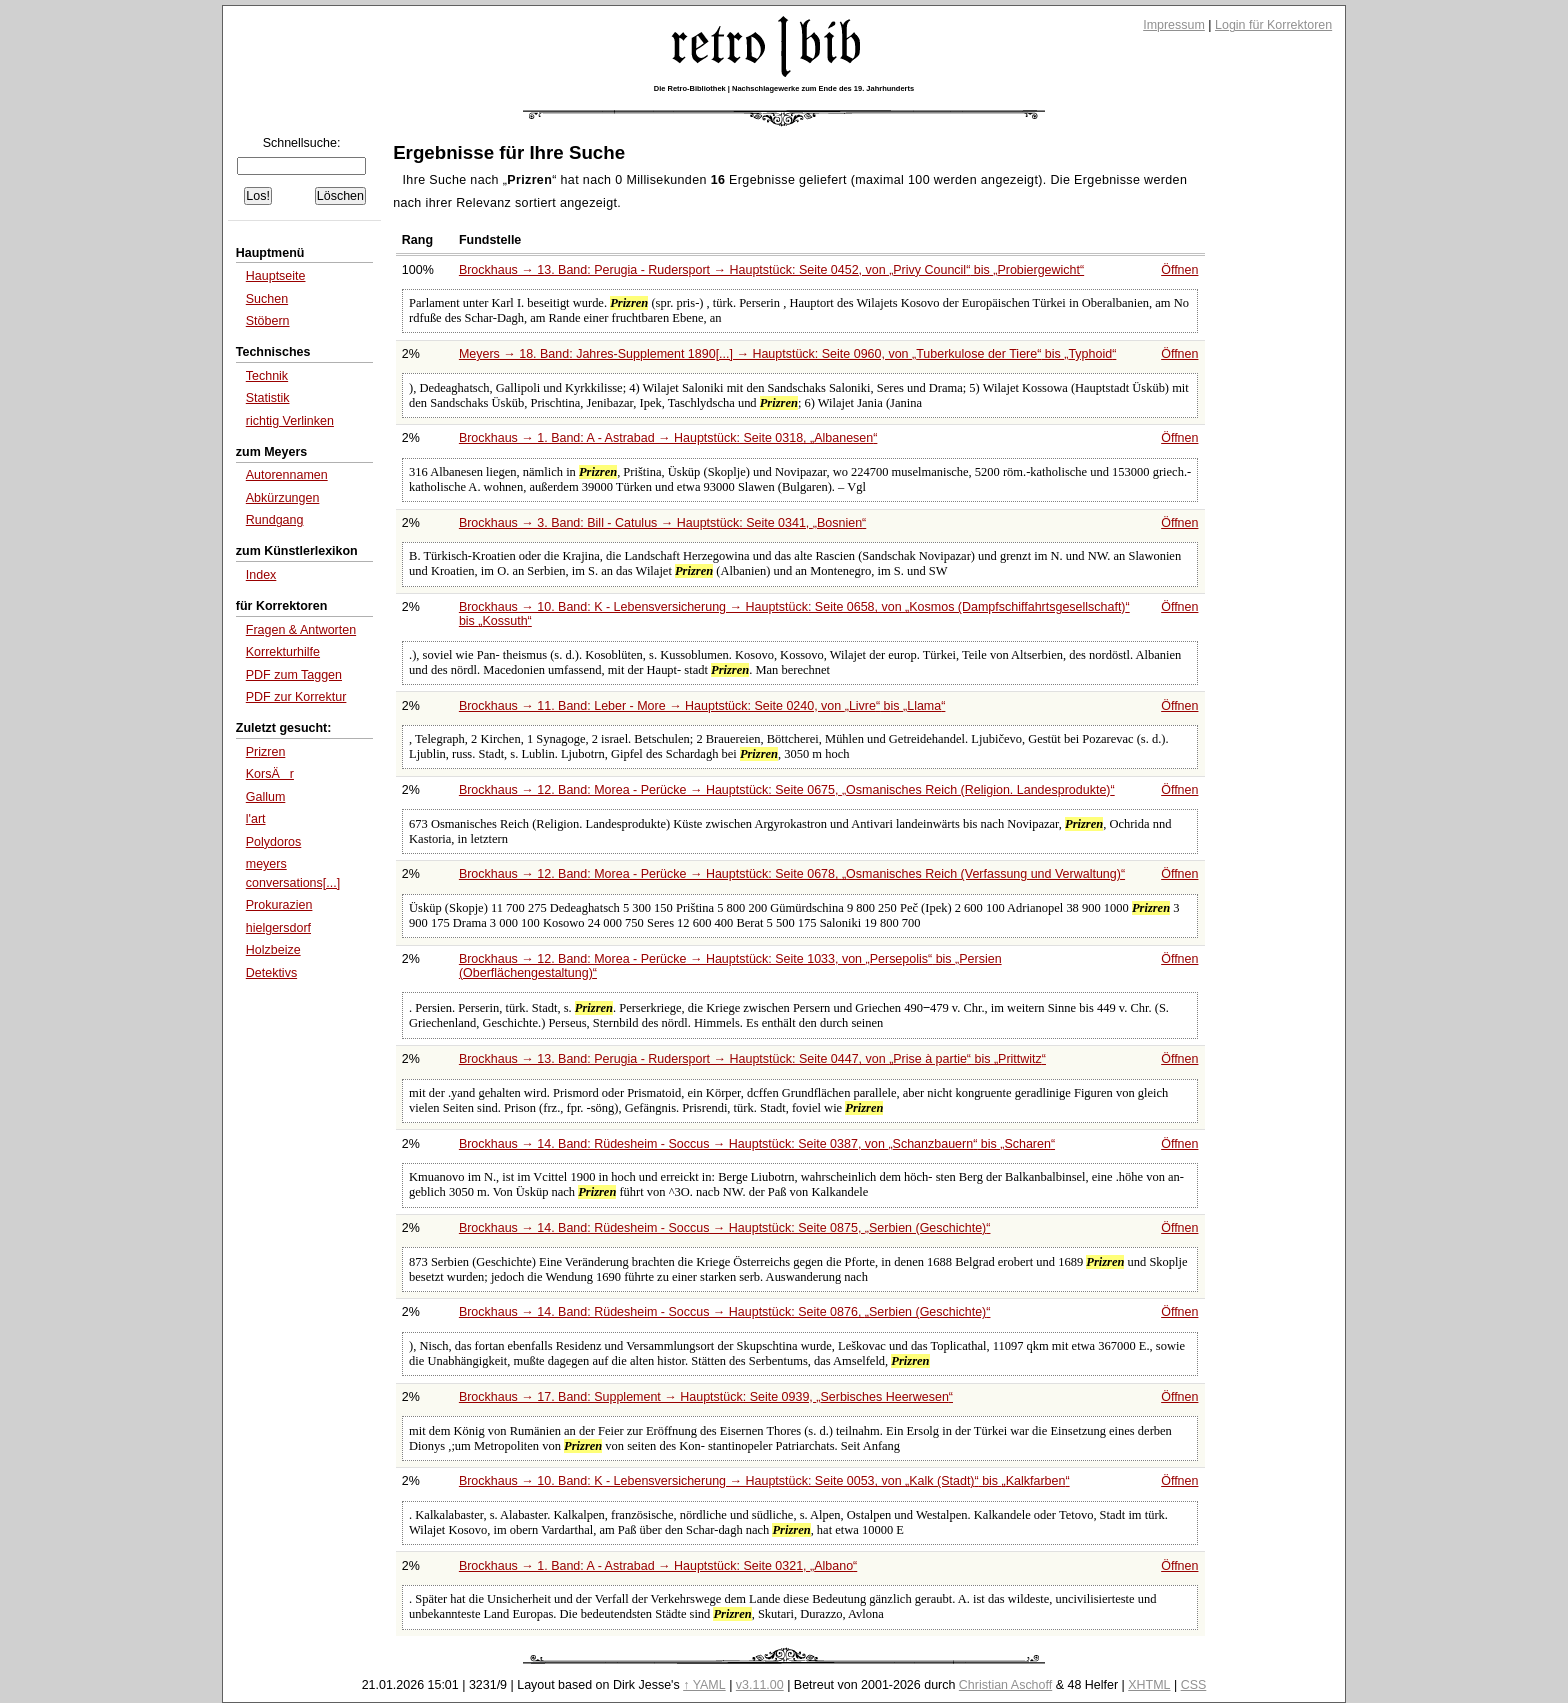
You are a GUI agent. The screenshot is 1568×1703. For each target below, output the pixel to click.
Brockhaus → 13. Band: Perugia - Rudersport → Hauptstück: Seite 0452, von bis (771, 270)
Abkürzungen (283, 498)
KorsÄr (270, 774)
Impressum (1174, 25)
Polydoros (274, 842)
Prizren (266, 752)
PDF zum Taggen (294, 675)
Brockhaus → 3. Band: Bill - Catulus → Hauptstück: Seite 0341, (662, 523)
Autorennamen (287, 475)
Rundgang (275, 520)
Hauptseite (276, 276)
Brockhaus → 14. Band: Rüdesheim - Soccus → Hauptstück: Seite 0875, (725, 1228)
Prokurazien (279, 905)
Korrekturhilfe (283, 652)
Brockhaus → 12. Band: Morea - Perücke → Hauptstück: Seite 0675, (787, 790)
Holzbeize (273, 950)
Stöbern (268, 321)
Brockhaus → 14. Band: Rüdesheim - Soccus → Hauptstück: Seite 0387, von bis (757, 1144)
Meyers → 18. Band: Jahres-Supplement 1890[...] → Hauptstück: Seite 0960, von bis (787, 354)
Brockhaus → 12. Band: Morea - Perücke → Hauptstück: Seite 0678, (792, 874)
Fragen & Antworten (301, 630)
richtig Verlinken (290, 421)
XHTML (1149, 1685)
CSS (1194, 1685)
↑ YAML (704, 1685)
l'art (256, 819)
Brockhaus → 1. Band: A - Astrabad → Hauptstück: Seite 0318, (668, 438)
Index (261, 575)
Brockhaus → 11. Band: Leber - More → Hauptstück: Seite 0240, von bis (702, 706)
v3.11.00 (760, 1685)
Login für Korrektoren (1273, 25)
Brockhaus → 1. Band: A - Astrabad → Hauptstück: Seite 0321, (658, 1566)
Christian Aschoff (1005, 1685)
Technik (267, 376)
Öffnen (1179, 270)
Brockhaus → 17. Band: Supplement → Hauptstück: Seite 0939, (706, 1397)
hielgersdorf (278, 928)
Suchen (267, 299)
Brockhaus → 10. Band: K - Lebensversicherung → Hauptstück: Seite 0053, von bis (764, 1481)
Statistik (268, 398)
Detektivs (271, 973)
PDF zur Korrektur (296, 697)
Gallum (266, 797)
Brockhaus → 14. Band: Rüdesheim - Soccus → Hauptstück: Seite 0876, (725, 1312)
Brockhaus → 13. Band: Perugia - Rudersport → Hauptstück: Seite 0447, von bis (752, 1059)
